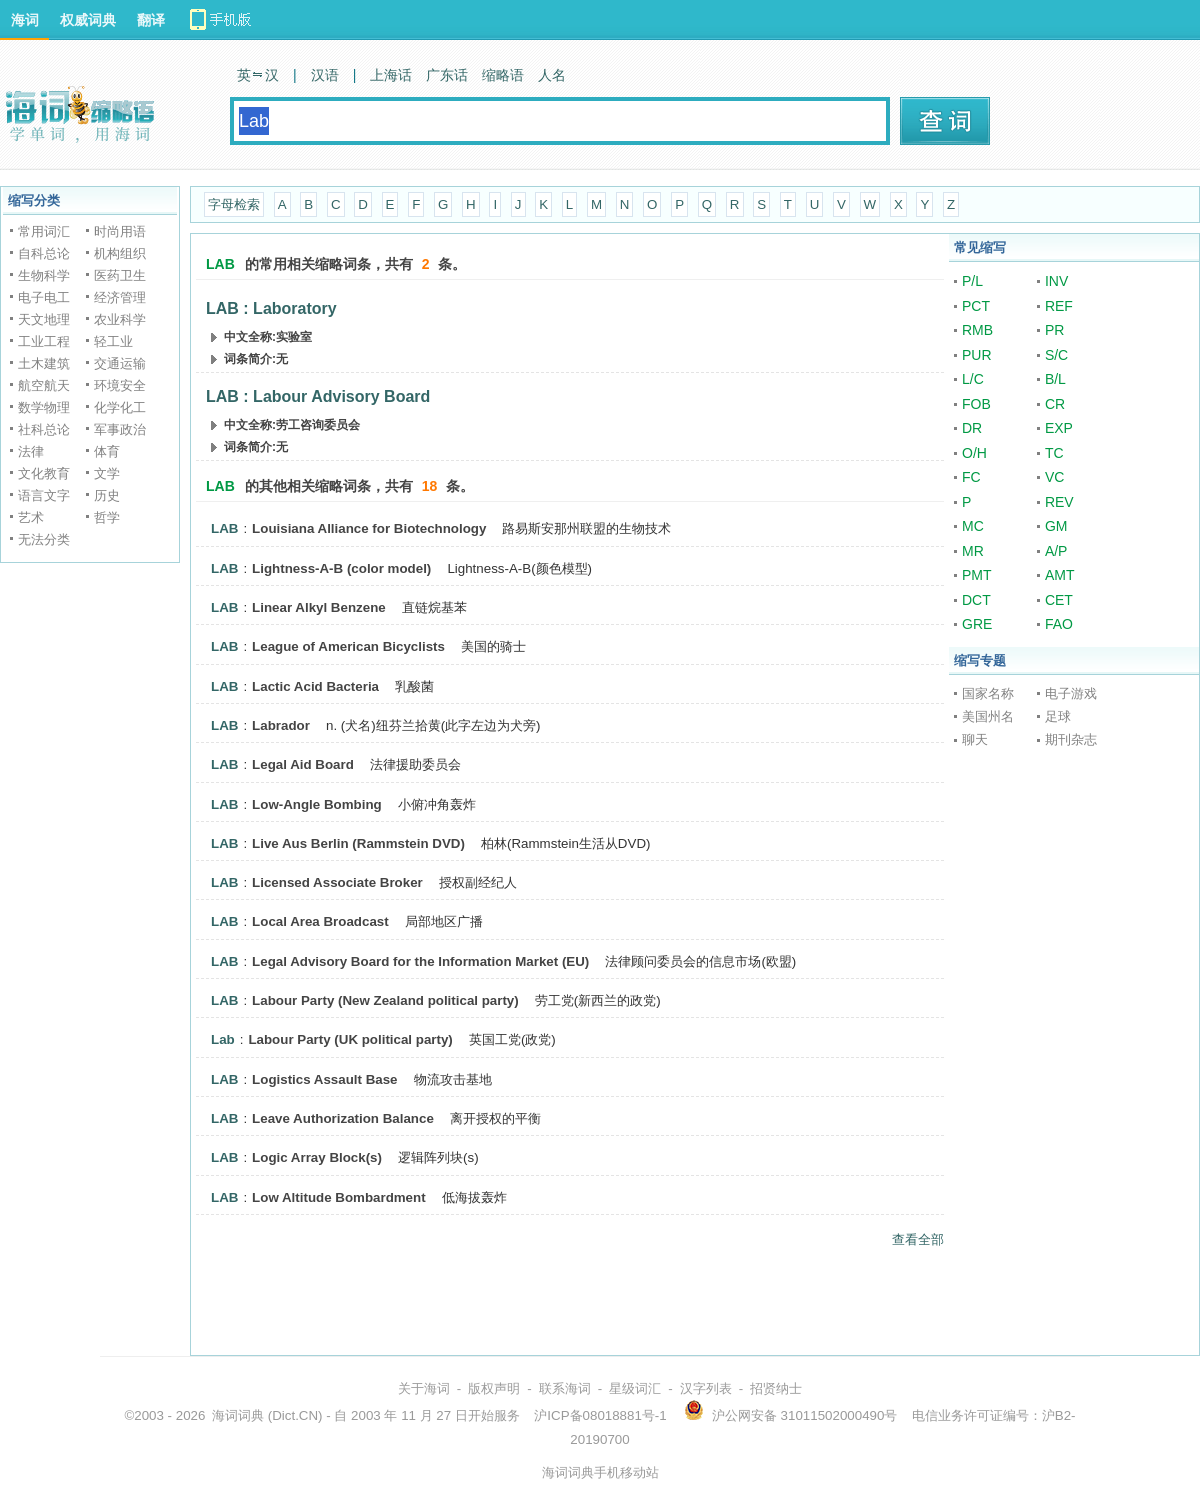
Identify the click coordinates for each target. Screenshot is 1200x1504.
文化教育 (44, 473)
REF (1059, 306)
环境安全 (120, 385)
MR (973, 551)
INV (1056, 281)
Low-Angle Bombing (317, 804)
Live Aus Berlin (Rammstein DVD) (358, 843)
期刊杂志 (1071, 739)
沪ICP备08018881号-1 (600, 1415)
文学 (107, 473)
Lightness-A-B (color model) (341, 568)
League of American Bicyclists (348, 646)
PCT (976, 306)
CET (1059, 600)
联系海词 (565, 1388)
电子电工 (44, 297)
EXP (1059, 428)
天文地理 (44, 319)
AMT (1060, 575)
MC (973, 526)
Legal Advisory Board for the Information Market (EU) (420, 961)
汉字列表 (706, 1388)
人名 (552, 75)
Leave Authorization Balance (343, 1118)
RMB (977, 330)
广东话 (447, 75)
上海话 (391, 75)
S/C (1056, 355)
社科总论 (44, 429)
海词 (25, 20)
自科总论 (44, 253)
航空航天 (44, 385)
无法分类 (44, 539)
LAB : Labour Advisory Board (318, 396)
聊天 (975, 739)
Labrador (281, 725)
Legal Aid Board (303, 764)
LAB (224, 528)
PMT (977, 575)
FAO (1059, 624)
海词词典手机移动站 (600, 1472)
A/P (1056, 551)
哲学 (107, 517)
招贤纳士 (776, 1388)
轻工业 (113, 341)
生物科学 (44, 275)
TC (1054, 453)
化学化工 (120, 407)
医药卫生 (120, 275)
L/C (973, 379)
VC (1054, 477)
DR (972, 428)
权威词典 (88, 20)
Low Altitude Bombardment (339, 1197)
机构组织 (120, 253)
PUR (977, 355)
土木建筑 (44, 363)
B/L (1055, 379)
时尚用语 (120, 231)
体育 (107, 451)
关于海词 (424, 1388)
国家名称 (988, 693)
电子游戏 (1071, 693)
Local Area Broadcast (320, 921)
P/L (972, 281)
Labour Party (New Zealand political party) (385, 1000)
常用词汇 (44, 231)
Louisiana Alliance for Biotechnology (369, 528)
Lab (223, 1039)
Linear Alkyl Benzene (319, 607)
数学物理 (44, 407)
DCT (976, 600)
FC (971, 477)
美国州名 (988, 716)
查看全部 (918, 1239)
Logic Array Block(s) (317, 1157)
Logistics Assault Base (324, 1079)
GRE (977, 624)
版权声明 (494, 1388)
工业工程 (44, 341)
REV (1059, 502)
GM (1056, 526)
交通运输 (120, 363)
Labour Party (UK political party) (350, 1039)
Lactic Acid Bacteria (315, 686)
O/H (974, 453)
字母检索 (234, 204)
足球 (1058, 716)
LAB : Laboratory (271, 308)
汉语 (325, 75)
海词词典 (238, 1415)
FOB (976, 404)
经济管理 (120, 297)
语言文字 (44, 495)
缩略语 (503, 75)
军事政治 (120, 429)
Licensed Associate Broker (337, 882)
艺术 (31, 517)
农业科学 (120, 319)
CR (1055, 404)
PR (1054, 330)
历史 (107, 495)
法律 (31, 451)
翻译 (151, 20)
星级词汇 (635, 1388)
